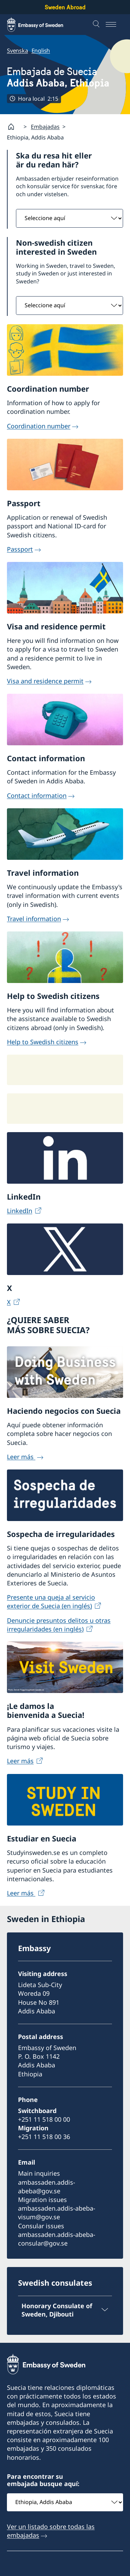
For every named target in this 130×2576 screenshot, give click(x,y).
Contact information (37, 795)
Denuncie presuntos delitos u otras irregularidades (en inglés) (59, 1624)
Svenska (17, 50)
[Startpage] (14, 127)
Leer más (21, 1456)
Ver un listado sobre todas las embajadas (51, 2530)
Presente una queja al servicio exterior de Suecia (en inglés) (51, 1601)
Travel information (34, 918)
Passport (20, 549)
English (41, 50)
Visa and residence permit (45, 681)
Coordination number (38, 425)
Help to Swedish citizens (42, 1041)
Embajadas (45, 126)
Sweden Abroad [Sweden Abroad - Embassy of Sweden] (65, 7)
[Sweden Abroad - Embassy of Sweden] (41, 24)
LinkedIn (19, 1211)
